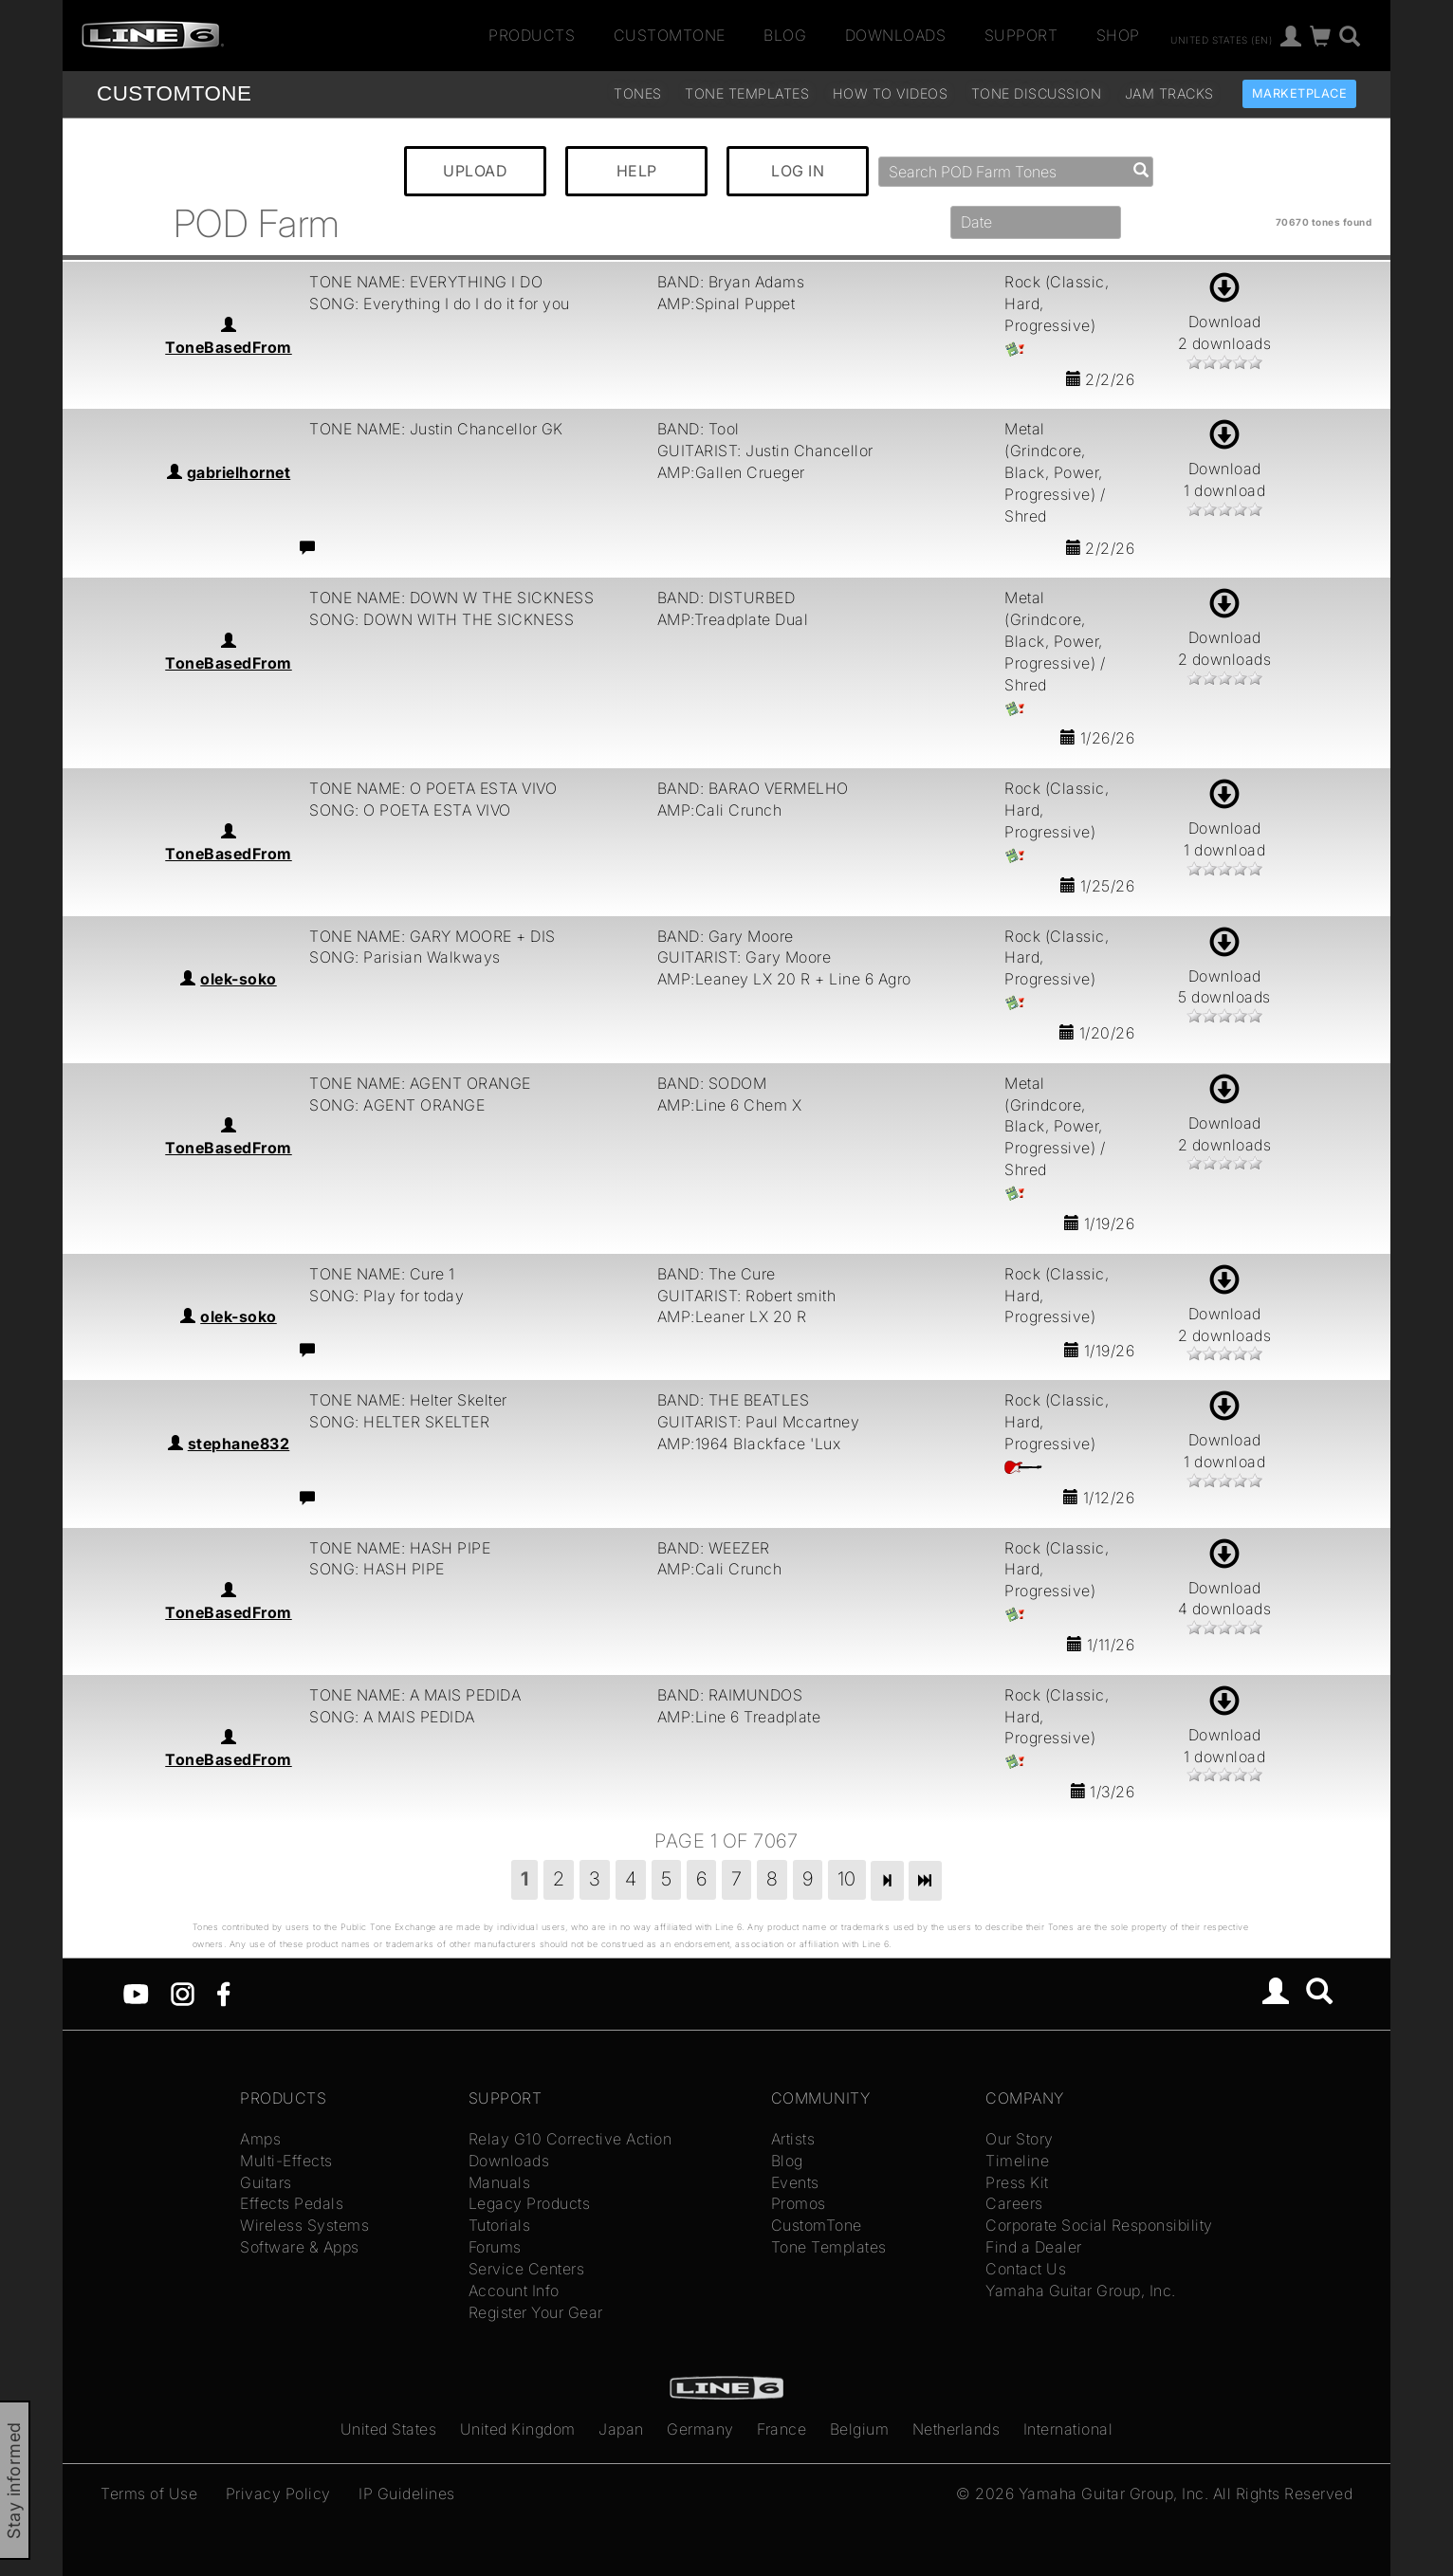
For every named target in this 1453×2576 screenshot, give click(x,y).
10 (846, 1879)
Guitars (266, 2182)
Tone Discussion (1036, 93)
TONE (174, 93)
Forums (495, 2246)
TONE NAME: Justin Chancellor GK (436, 428)
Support (1021, 35)
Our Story (1019, 2138)
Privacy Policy (278, 2493)
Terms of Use (149, 2493)
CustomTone (670, 35)
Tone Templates (747, 93)
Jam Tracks (1169, 93)
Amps (260, 2138)
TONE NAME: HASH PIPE (399, 1547)
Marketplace (1300, 93)
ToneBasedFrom (228, 347)
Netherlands (956, 2429)
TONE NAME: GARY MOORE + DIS (432, 936)
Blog (784, 35)
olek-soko (238, 978)
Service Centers (527, 2268)
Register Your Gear (536, 2312)
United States (388, 2429)
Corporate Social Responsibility (1099, 2225)
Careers (1014, 2203)
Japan (621, 2429)
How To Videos (890, 93)
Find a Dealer (1033, 2246)
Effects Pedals (291, 2203)
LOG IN (797, 170)
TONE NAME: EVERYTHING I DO (426, 281)
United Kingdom (518, 2429)
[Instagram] (182, 1992)
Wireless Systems (304, 2225)
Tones (638, 93)
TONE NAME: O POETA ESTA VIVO (433, 788)
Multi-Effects (286, 2160)
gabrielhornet (239, 472)
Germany (700, 2429)
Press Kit (1017, 2182)
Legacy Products (530, 2203)
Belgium (860, 2429)
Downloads (896, 35)
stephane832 (239, 1443)
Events (795, 2182)
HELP (636, 170)
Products (531, 35)
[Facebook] (223, 1992)
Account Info (514, 2290)
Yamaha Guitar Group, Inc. (1080, 2290)
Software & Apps (299, 2246)
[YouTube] (136, 1992)
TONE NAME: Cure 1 (382, 1273)
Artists (793, 2138)
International (1068, 2429)
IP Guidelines (407, 2493)
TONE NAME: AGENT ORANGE (420, 1083)
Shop (1118, 35)
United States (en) (1221, 39)
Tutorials (500, 2225)
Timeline (1017, 2160)
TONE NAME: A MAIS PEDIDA (415, 1694)
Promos (798, 2203)
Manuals (500, 2182)
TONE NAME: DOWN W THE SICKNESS (451, 597)
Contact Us (1025, 2268)
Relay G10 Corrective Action (570, 2138)
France (781, 2429)
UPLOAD (475, 170)
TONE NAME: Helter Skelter (408, 1399)
